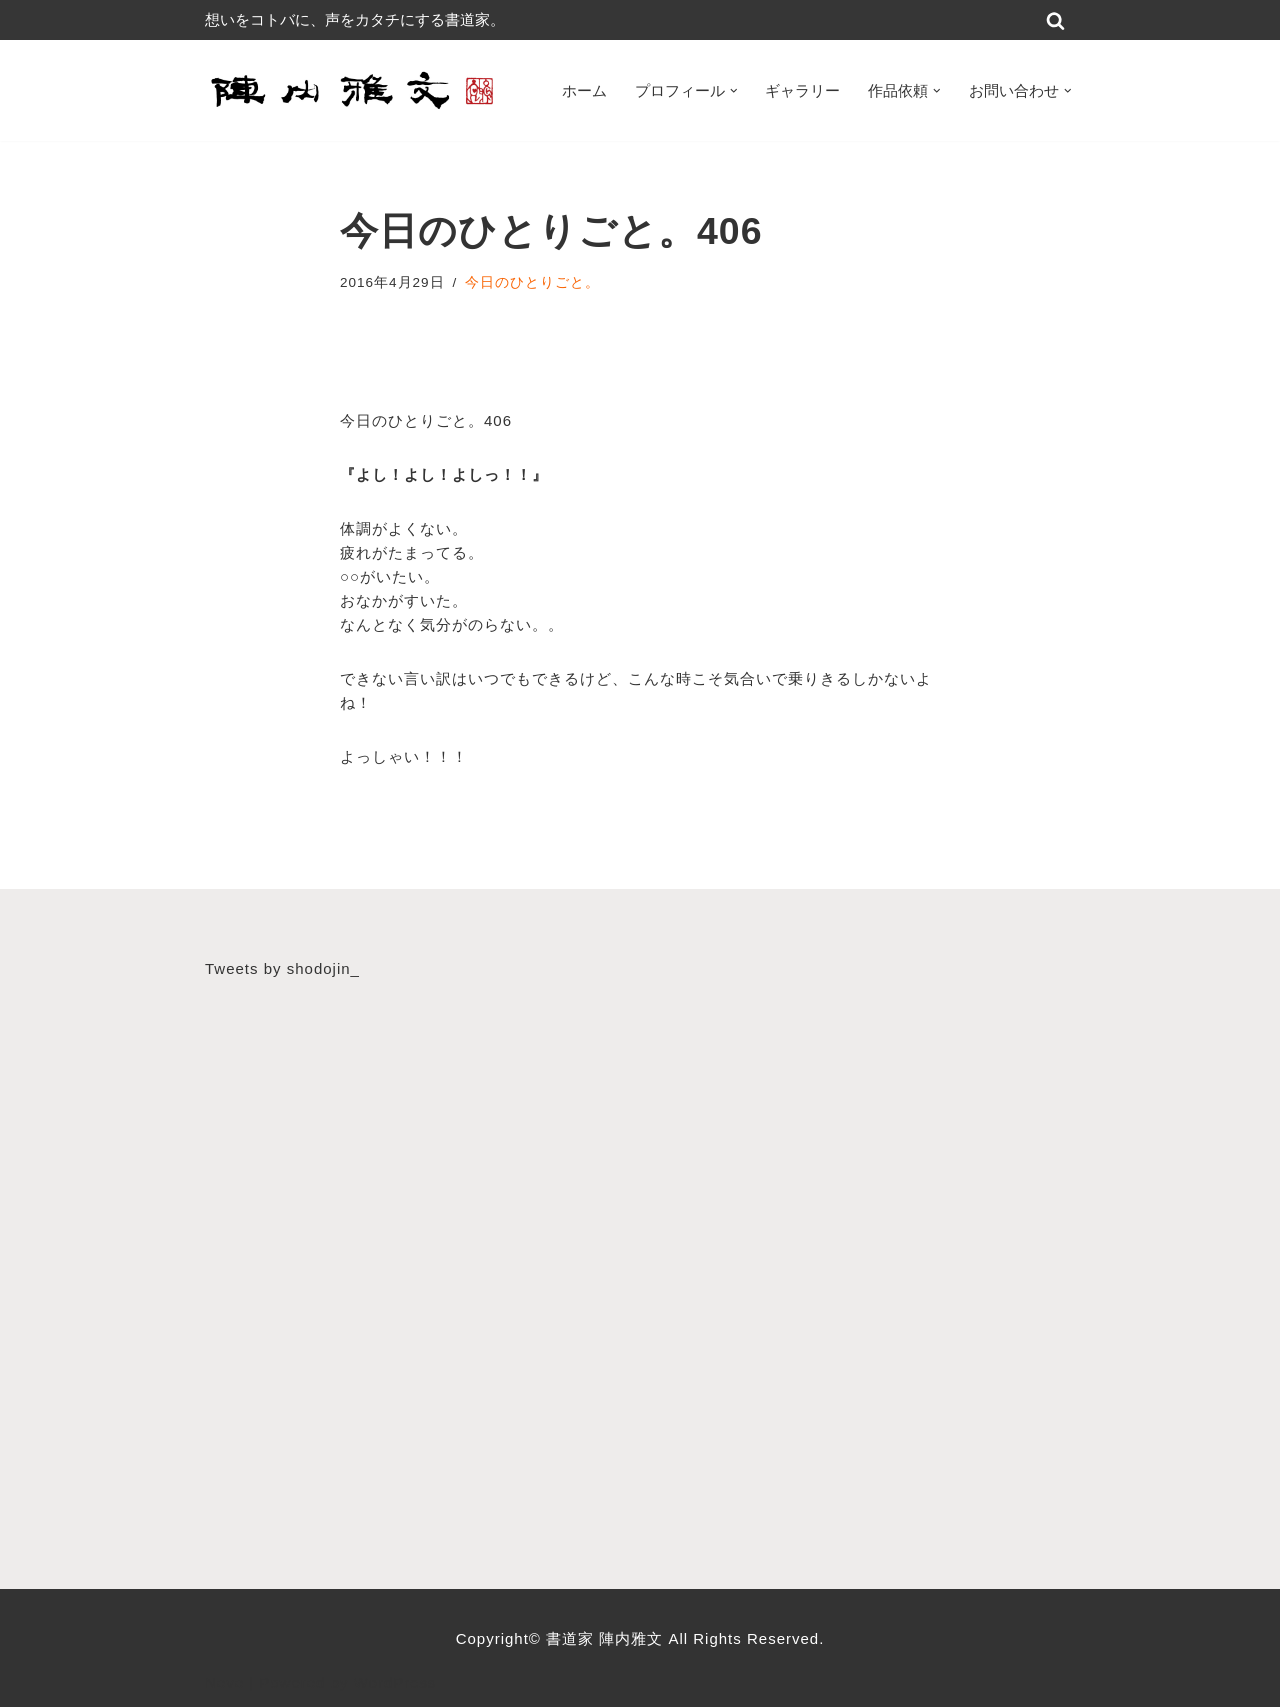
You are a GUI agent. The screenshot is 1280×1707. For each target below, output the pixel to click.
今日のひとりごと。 (532, 282)
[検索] (1055, 20)
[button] (734, 91)
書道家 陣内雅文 (607, 1638)
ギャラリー (802, 90)
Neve (224, 1682)
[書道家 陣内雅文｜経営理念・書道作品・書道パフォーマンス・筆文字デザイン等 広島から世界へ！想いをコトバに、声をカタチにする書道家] (355, 90)
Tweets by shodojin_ (282, 968)
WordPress (395, 1682)
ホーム (584, 90)
